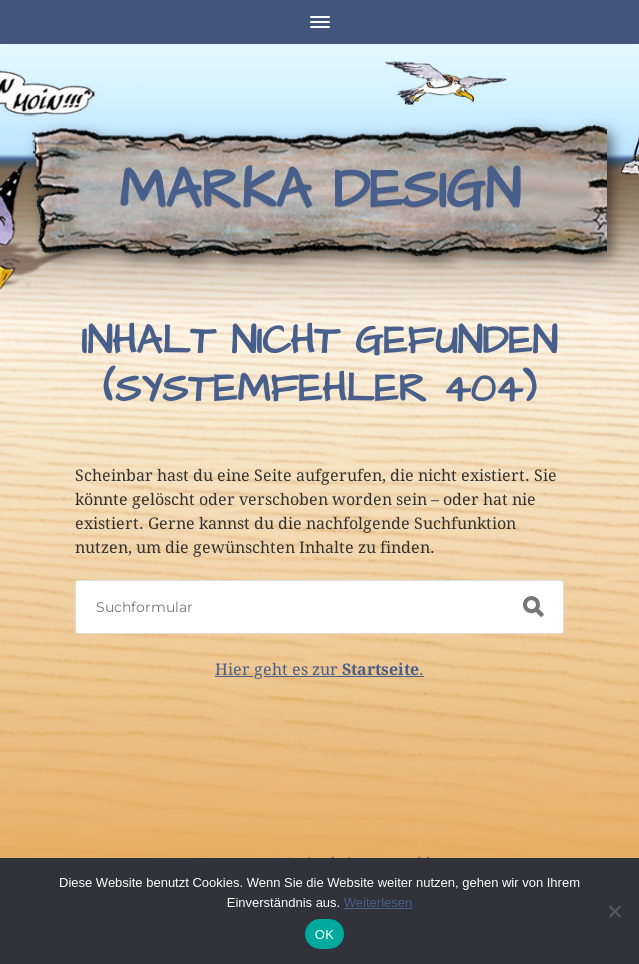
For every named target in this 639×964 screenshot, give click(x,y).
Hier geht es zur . (319, 669)
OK (324, 934)
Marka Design (319, 191)
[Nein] (614, 911)
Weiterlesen (378, 902)
